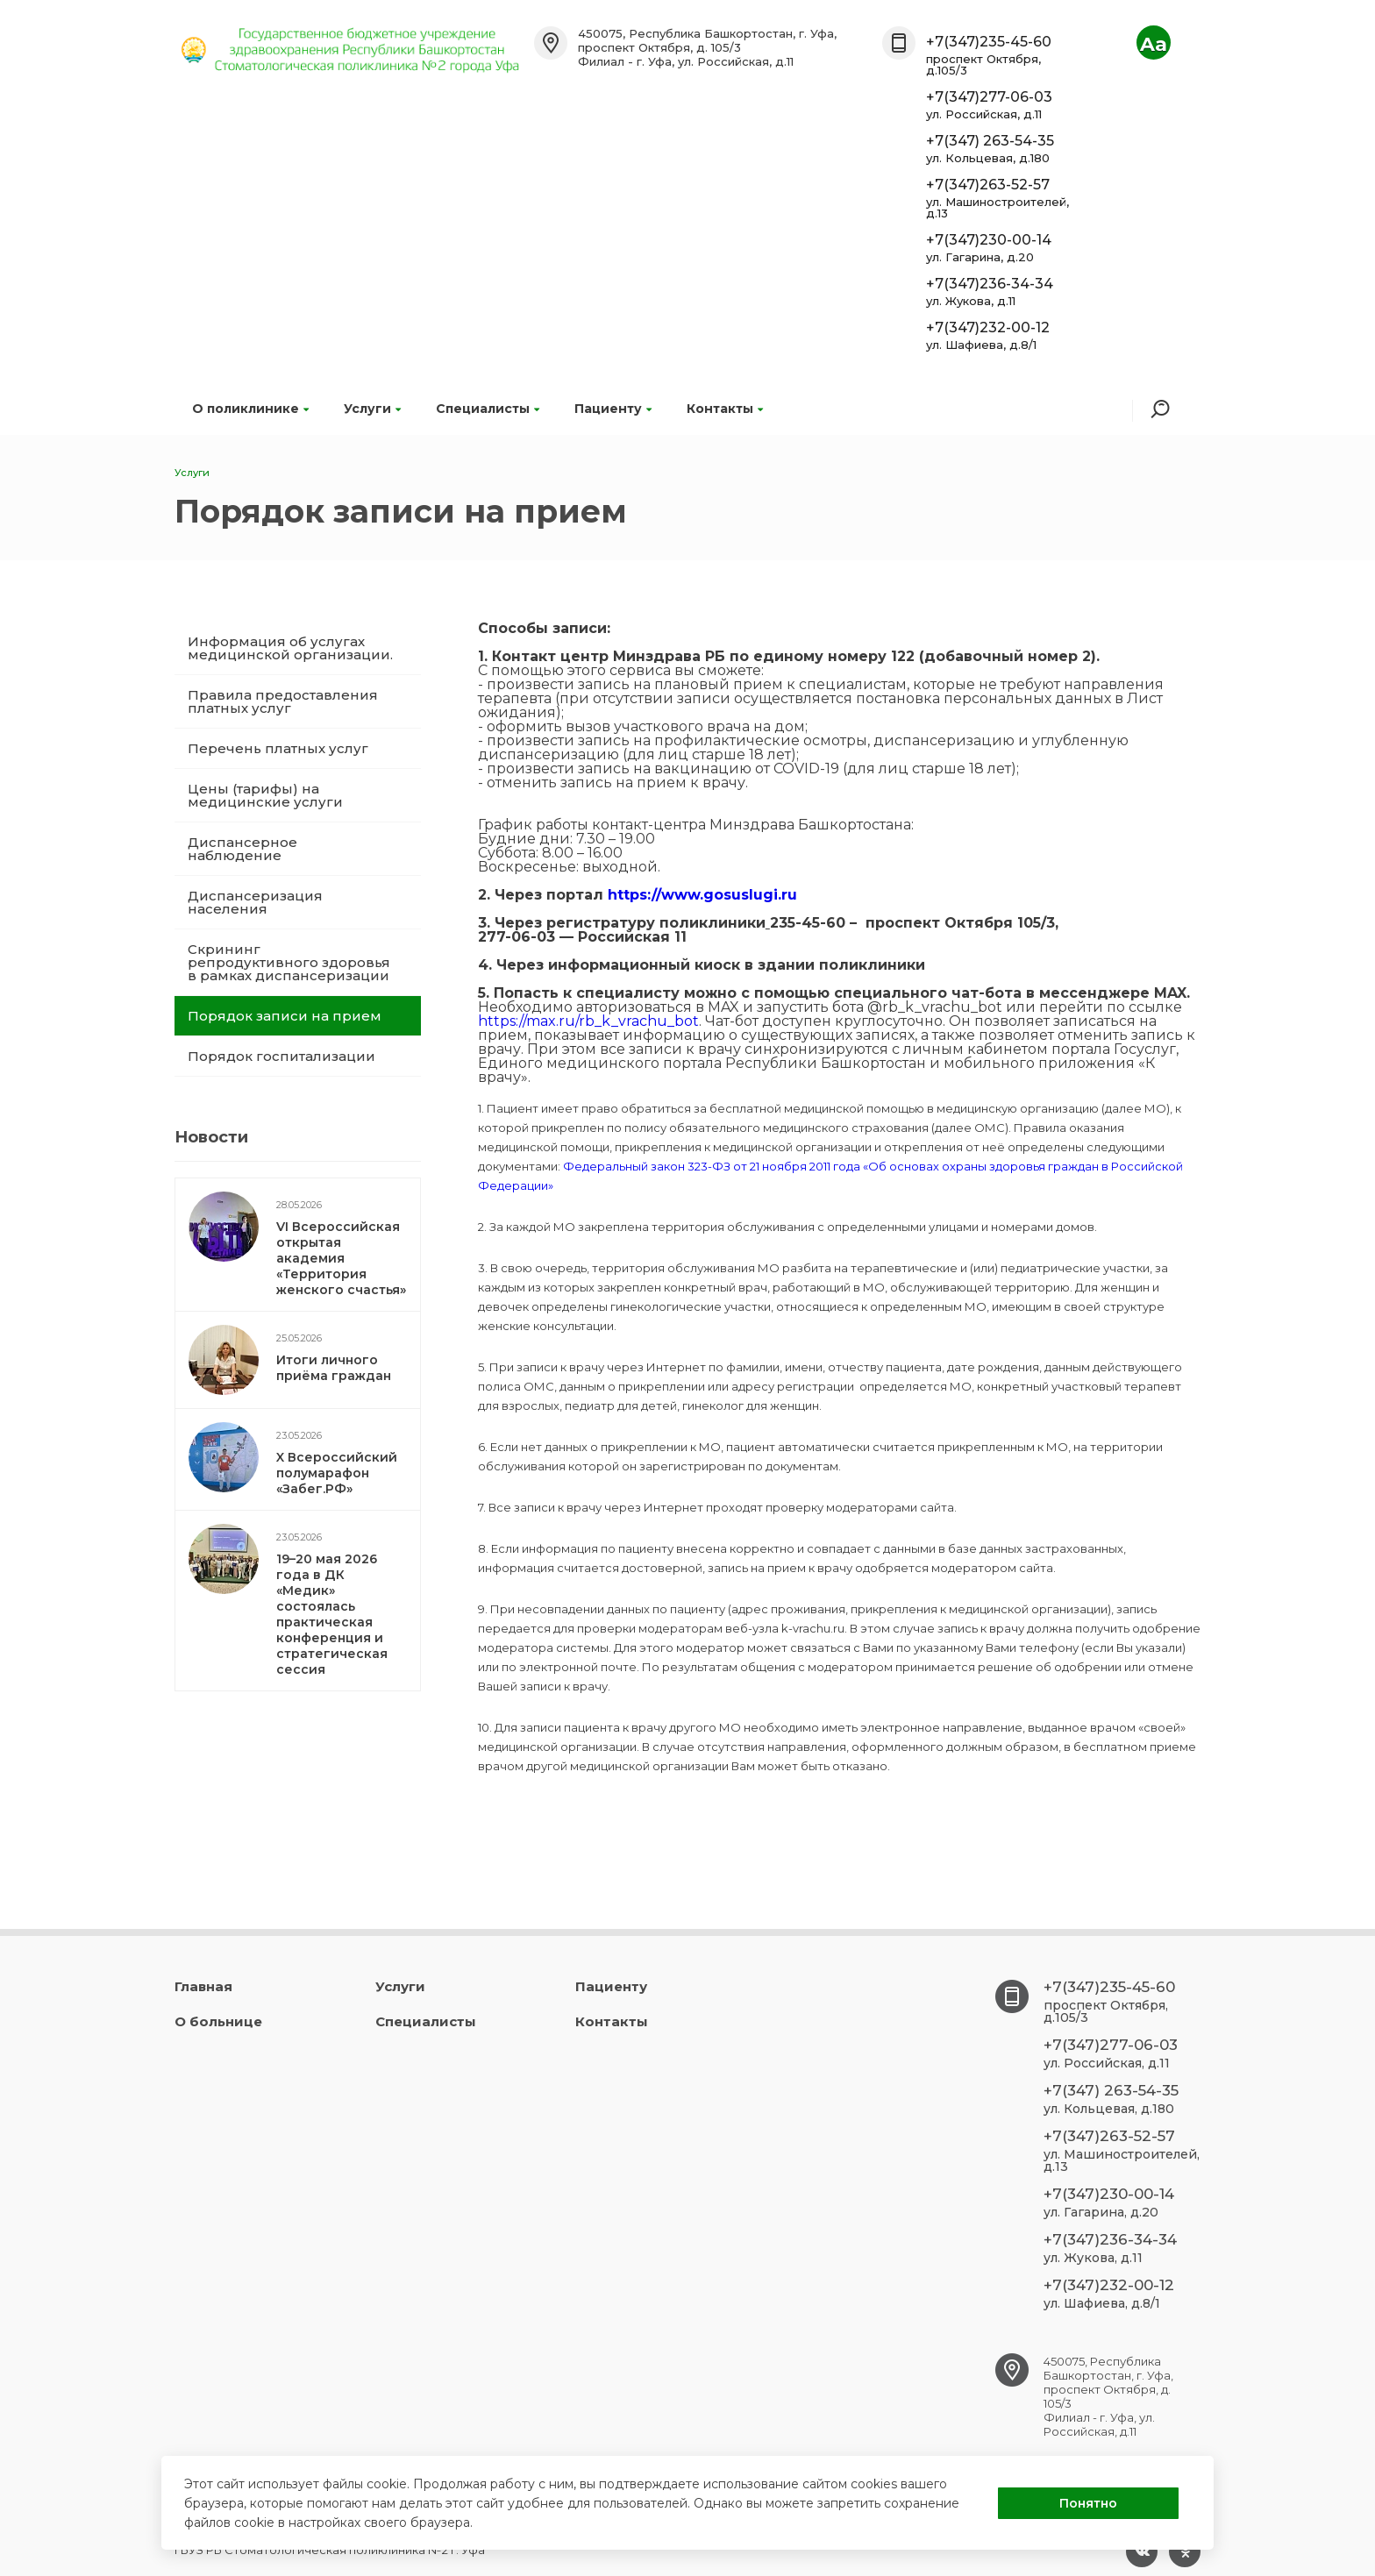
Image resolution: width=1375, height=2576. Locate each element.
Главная (203, 1986)
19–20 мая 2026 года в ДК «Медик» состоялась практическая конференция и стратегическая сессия (332, 1614)
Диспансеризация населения (255, 902)
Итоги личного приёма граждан (333, 1368)
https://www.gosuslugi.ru (702, 894)
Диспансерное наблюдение (242, 849)
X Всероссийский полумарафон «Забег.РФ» (336, 1473)
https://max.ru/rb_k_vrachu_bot (588, 1021)
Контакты (725, 408)
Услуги (372, 408)
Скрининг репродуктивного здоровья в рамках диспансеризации (289, 962)
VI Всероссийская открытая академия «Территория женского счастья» (341, 1258)
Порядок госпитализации (281, 1056)
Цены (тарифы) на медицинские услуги (265, 795)
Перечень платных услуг (278, 748)
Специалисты (487, 408)
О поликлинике (250, 408)
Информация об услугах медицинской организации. (290, 648)
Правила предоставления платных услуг (283, 701)
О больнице (218, 2021)
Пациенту (613, 408)
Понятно (1088, 2503)
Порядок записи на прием (284, 1015)
